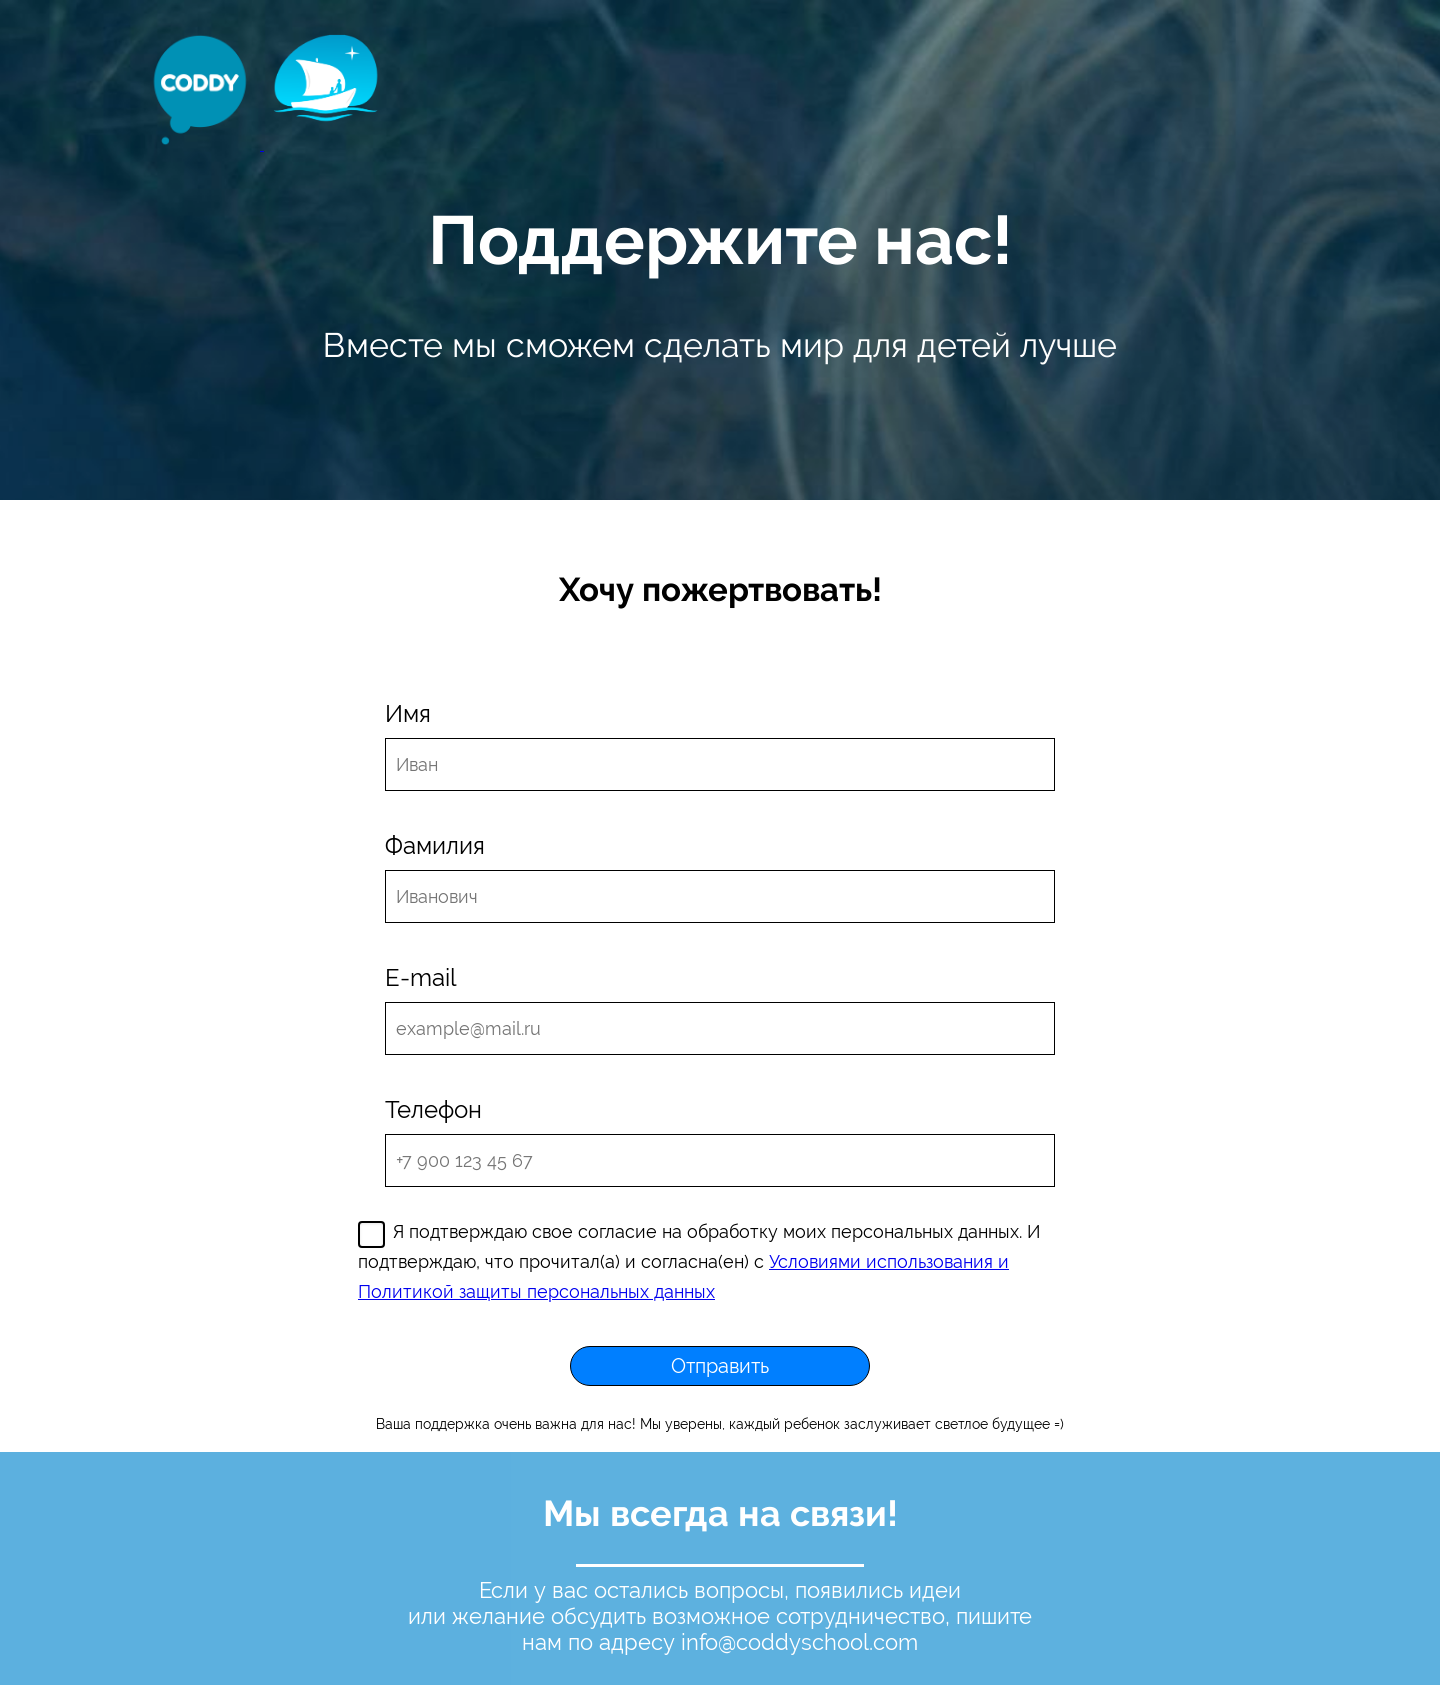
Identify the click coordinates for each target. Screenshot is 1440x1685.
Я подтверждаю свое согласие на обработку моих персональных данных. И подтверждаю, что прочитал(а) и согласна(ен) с (699, 1261)
